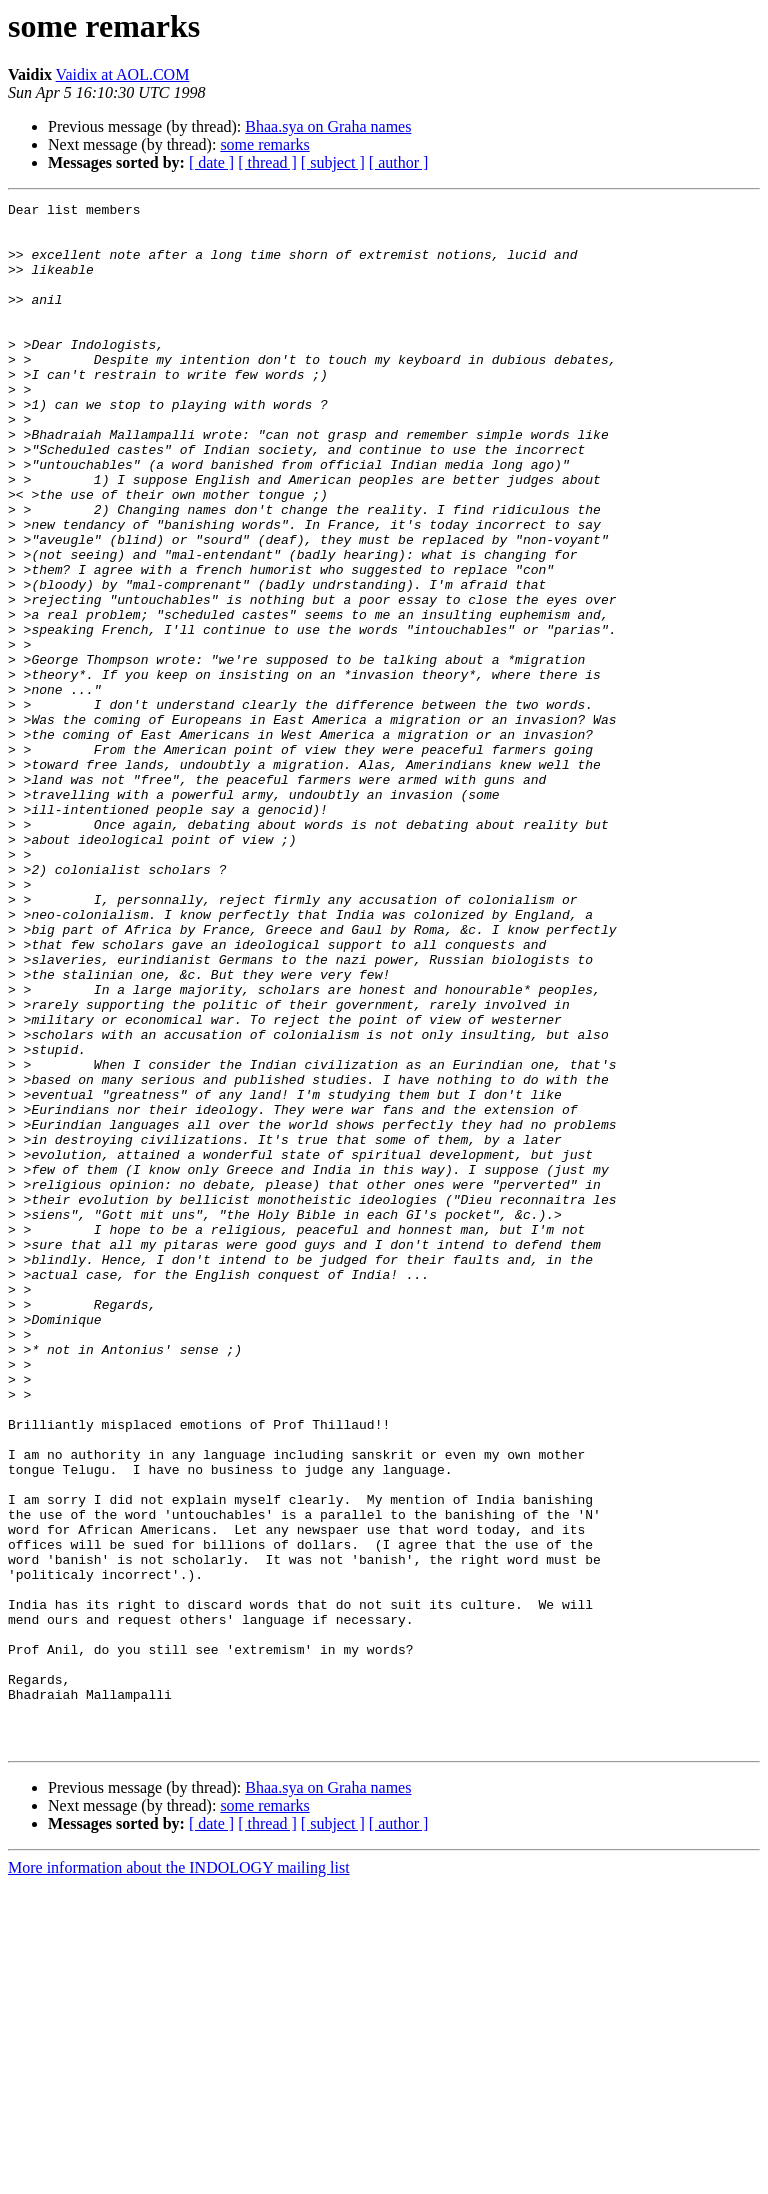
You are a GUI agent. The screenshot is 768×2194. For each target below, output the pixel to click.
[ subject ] (333, 162)
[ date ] (211, 162)
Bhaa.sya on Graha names (328, 126)
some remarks (264, 144)
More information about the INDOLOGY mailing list (179, 2176)
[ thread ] (267, 162)
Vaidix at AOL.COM (123, 74)
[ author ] (399, 162)
